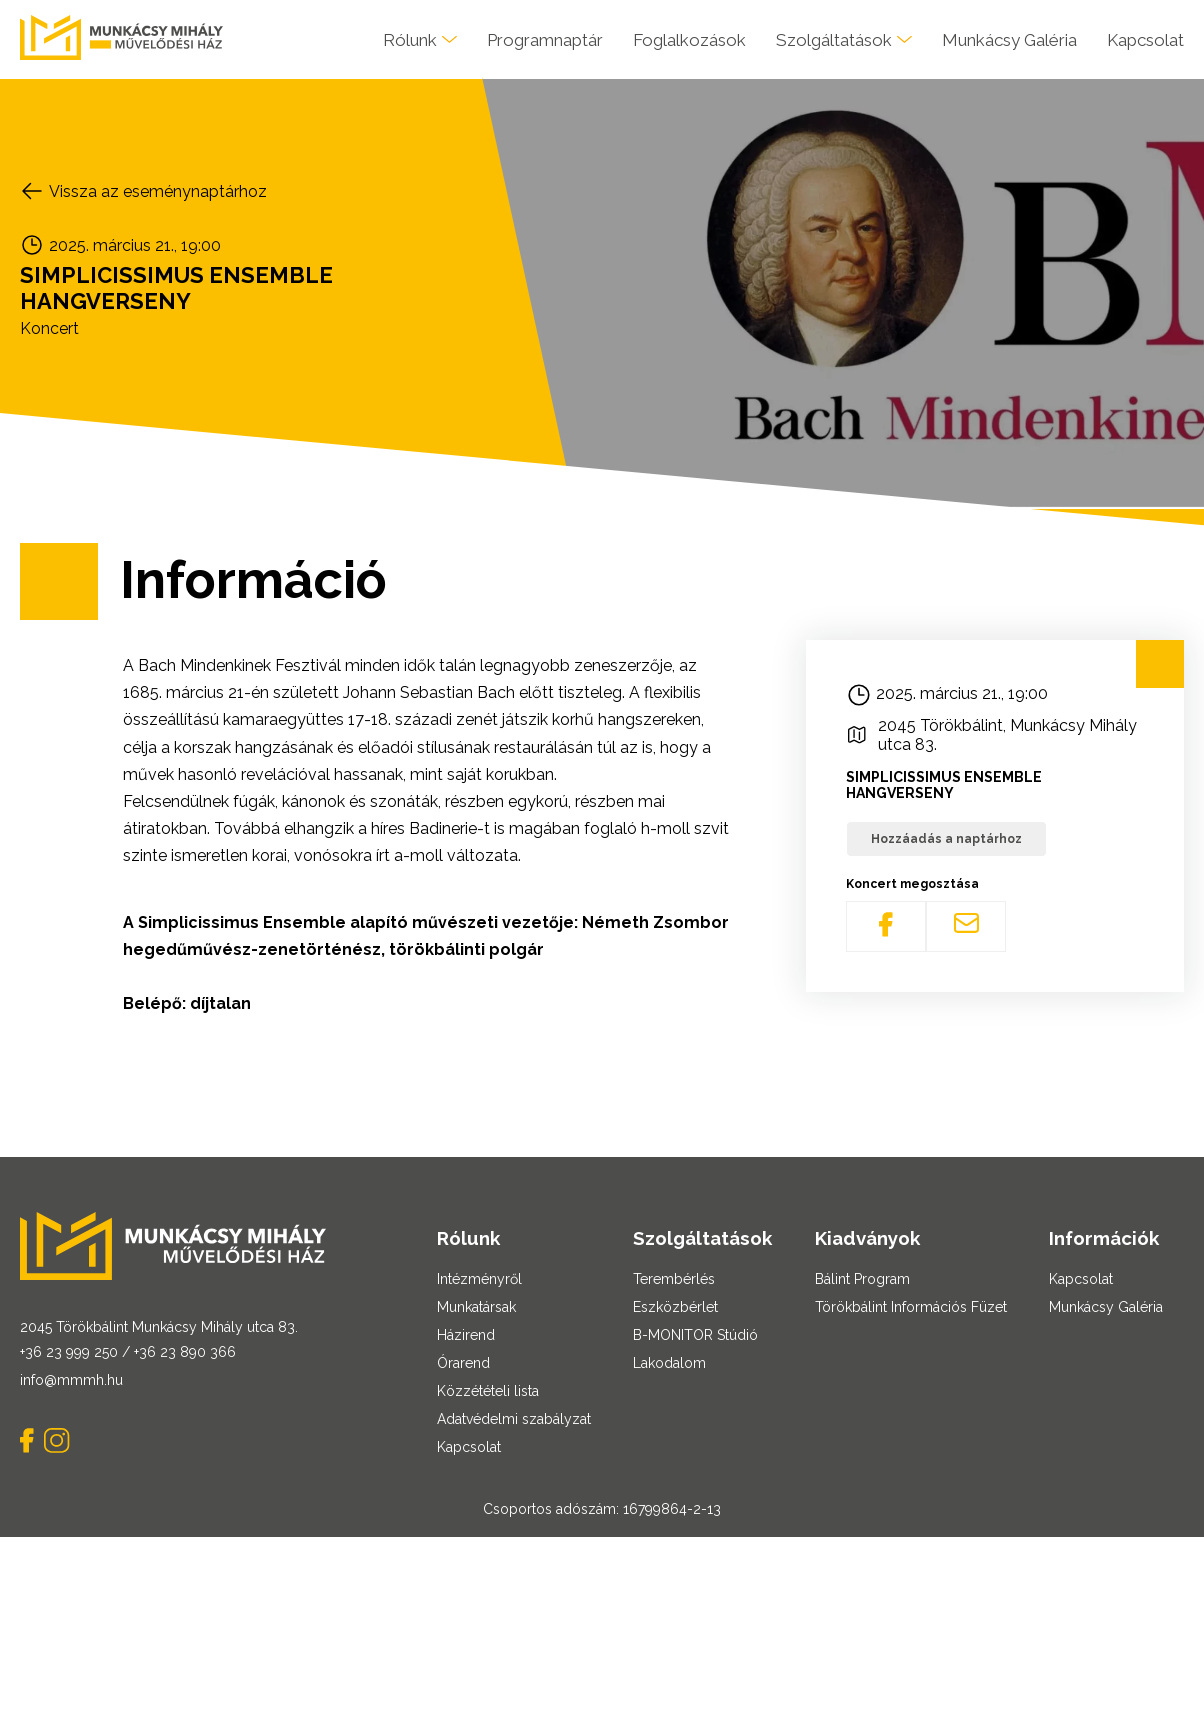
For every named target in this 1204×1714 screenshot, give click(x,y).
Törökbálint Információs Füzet (911, 1307)
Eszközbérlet (675, 1307)
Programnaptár (545, 40)
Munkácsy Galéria (1009, 40)
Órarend (463, 1363)
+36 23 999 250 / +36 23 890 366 (128, 1352)
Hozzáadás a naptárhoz (946, 839)
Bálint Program (862, 1279)
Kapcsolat (1145, 40)
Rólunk (410, 40)
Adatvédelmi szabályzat (514, 1419)
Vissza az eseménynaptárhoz (158, 191)
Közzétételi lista (488, 1391)
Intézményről (479, 1279)
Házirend (466, 1335)
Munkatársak (476, 1307)
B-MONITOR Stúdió (695, 1335)
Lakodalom (669, 1363)
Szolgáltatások (834, 40)
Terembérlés (674, 1279)
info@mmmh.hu (71, 1380)
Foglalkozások (689, 40)
